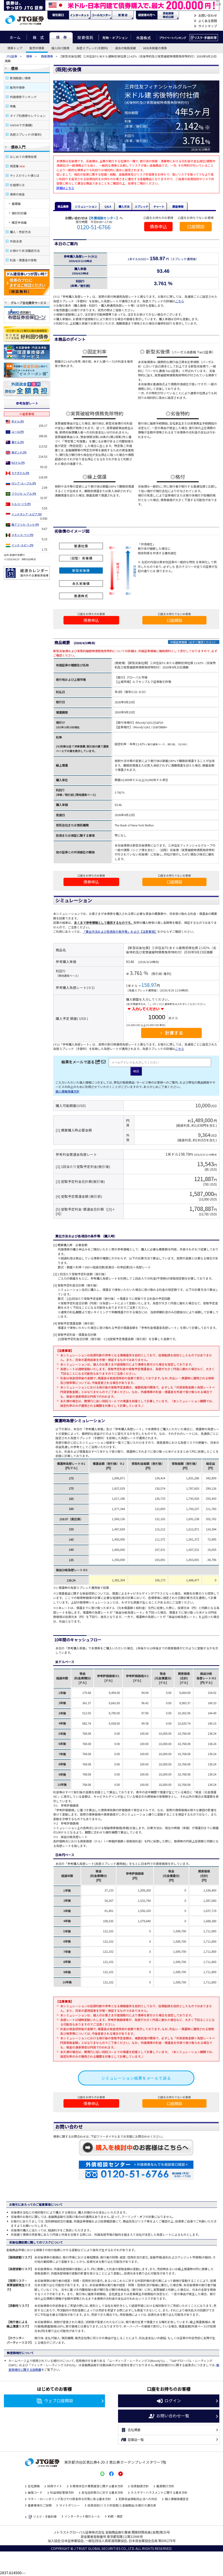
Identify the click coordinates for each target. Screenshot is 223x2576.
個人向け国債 (60, 48)
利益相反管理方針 (62, 2493)
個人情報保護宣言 (177, 2499)
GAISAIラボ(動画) (21, 125)
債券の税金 (17, 194)
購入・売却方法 (20, 232)
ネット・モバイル (80, 15)
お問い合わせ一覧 (168, 2416)
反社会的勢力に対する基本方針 (102, 2493)
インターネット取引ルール (82, 2517)
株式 (38, 37)
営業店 (123, 15)
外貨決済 (16, 241)
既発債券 (47, 56)
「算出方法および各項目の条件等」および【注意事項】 (120, 932)
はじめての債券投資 (23, 157)
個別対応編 (19, 213)
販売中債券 (36, 48)
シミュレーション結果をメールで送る (136, 2078)
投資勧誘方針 (140, 2487)
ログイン (168, 2401)
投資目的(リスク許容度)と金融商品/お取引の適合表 (122, 2506)
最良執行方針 (165, 2487)
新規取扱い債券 (20, 78)
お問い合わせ (205, 15)
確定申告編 (19, 222)
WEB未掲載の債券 (155, 48)
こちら (179, 301)
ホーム (15, 37)
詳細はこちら (65, 188)
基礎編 (16, 204)
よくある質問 (205, 21)
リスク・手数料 (203, 37)
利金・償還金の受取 (23, 260)
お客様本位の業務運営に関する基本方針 (96, 2487)
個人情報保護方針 (67, 1091)
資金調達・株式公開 (168, 15)
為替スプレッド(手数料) (92, 48)
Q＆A (108, 206)
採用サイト (54, 2487)
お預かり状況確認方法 (25, 250)
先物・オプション (115, 37)
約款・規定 (115, 2517)
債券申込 (158, 226)
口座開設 (195, 226)
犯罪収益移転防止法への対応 (137, 2499)
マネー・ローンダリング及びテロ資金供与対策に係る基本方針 (69, 2499)
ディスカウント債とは (24, 175)
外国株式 (144, 37)
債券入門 (18, 147)
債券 (61, 37)
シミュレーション (86, 206)
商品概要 (63, 206)
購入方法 (123, 206)
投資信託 (86, 37)
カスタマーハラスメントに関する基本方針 (159, 2493)
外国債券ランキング (23, 97)
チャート (158, 206)
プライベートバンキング (172, 37)
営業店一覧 (132, 2440)
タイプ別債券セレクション (28, 115)
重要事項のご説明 (40, 2506)
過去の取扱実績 (125, 48)
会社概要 (130, 2430)
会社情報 (34, 2487)
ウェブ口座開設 (54, 2401)
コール (101, 15)
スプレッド (141, 206)
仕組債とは (17, 185)
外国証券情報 (193, 642)
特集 (13, 106)
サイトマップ (205, 26)
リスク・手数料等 (42, 2517)
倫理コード (35, 2493)
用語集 (17, 166)
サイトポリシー (69, 2506)
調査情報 (177, 206)
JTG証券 (12, 56)
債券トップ (14, 48)
